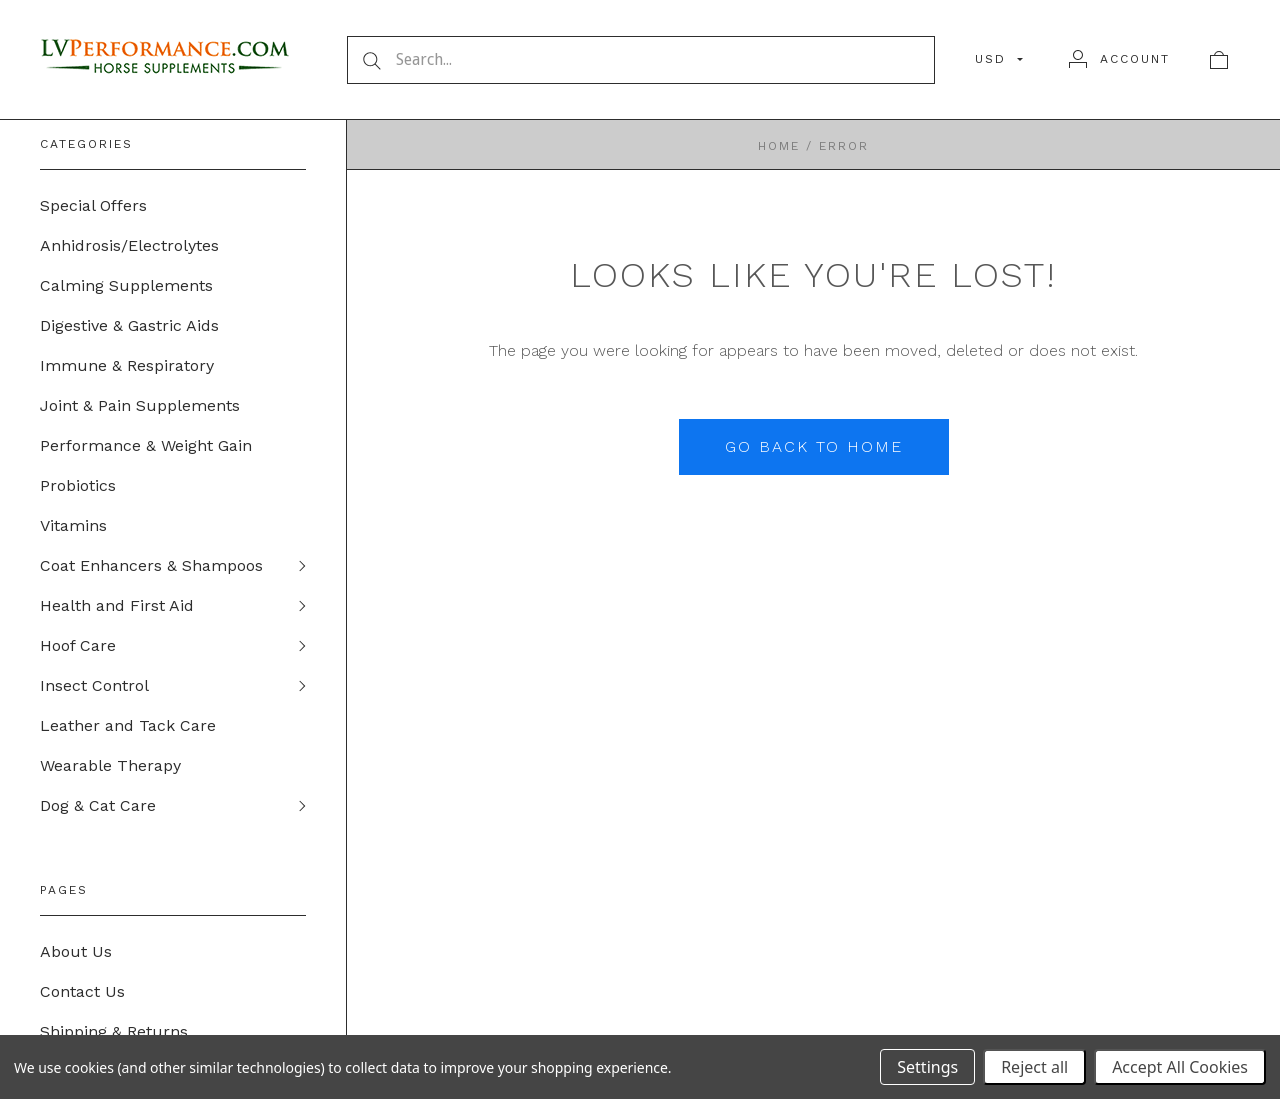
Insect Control (94, 685)
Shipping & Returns (114, 1031)
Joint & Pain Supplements (140, 405)
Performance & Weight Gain (146, 445)
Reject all (1034, 1067)
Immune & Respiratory (127, 365)
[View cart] (1219, 59)
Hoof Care (78, 645)
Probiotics (78, 485)
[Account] (1119, 59)
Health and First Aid (117, 605)
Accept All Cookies (1180, 1067)
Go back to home (814, 446)
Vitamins (73, 525)
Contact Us (82, 991)
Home (779, 146)
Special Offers (93, 205)
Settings (927, 1067)
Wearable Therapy (110, 765)
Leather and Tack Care (128, 725)
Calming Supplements (126, 285)
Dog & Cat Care (98, 805)
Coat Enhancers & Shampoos (151, 565)
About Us (76, 951)
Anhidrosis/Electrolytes (129, 245)
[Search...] (641, 60)
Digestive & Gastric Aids (129, 325)
